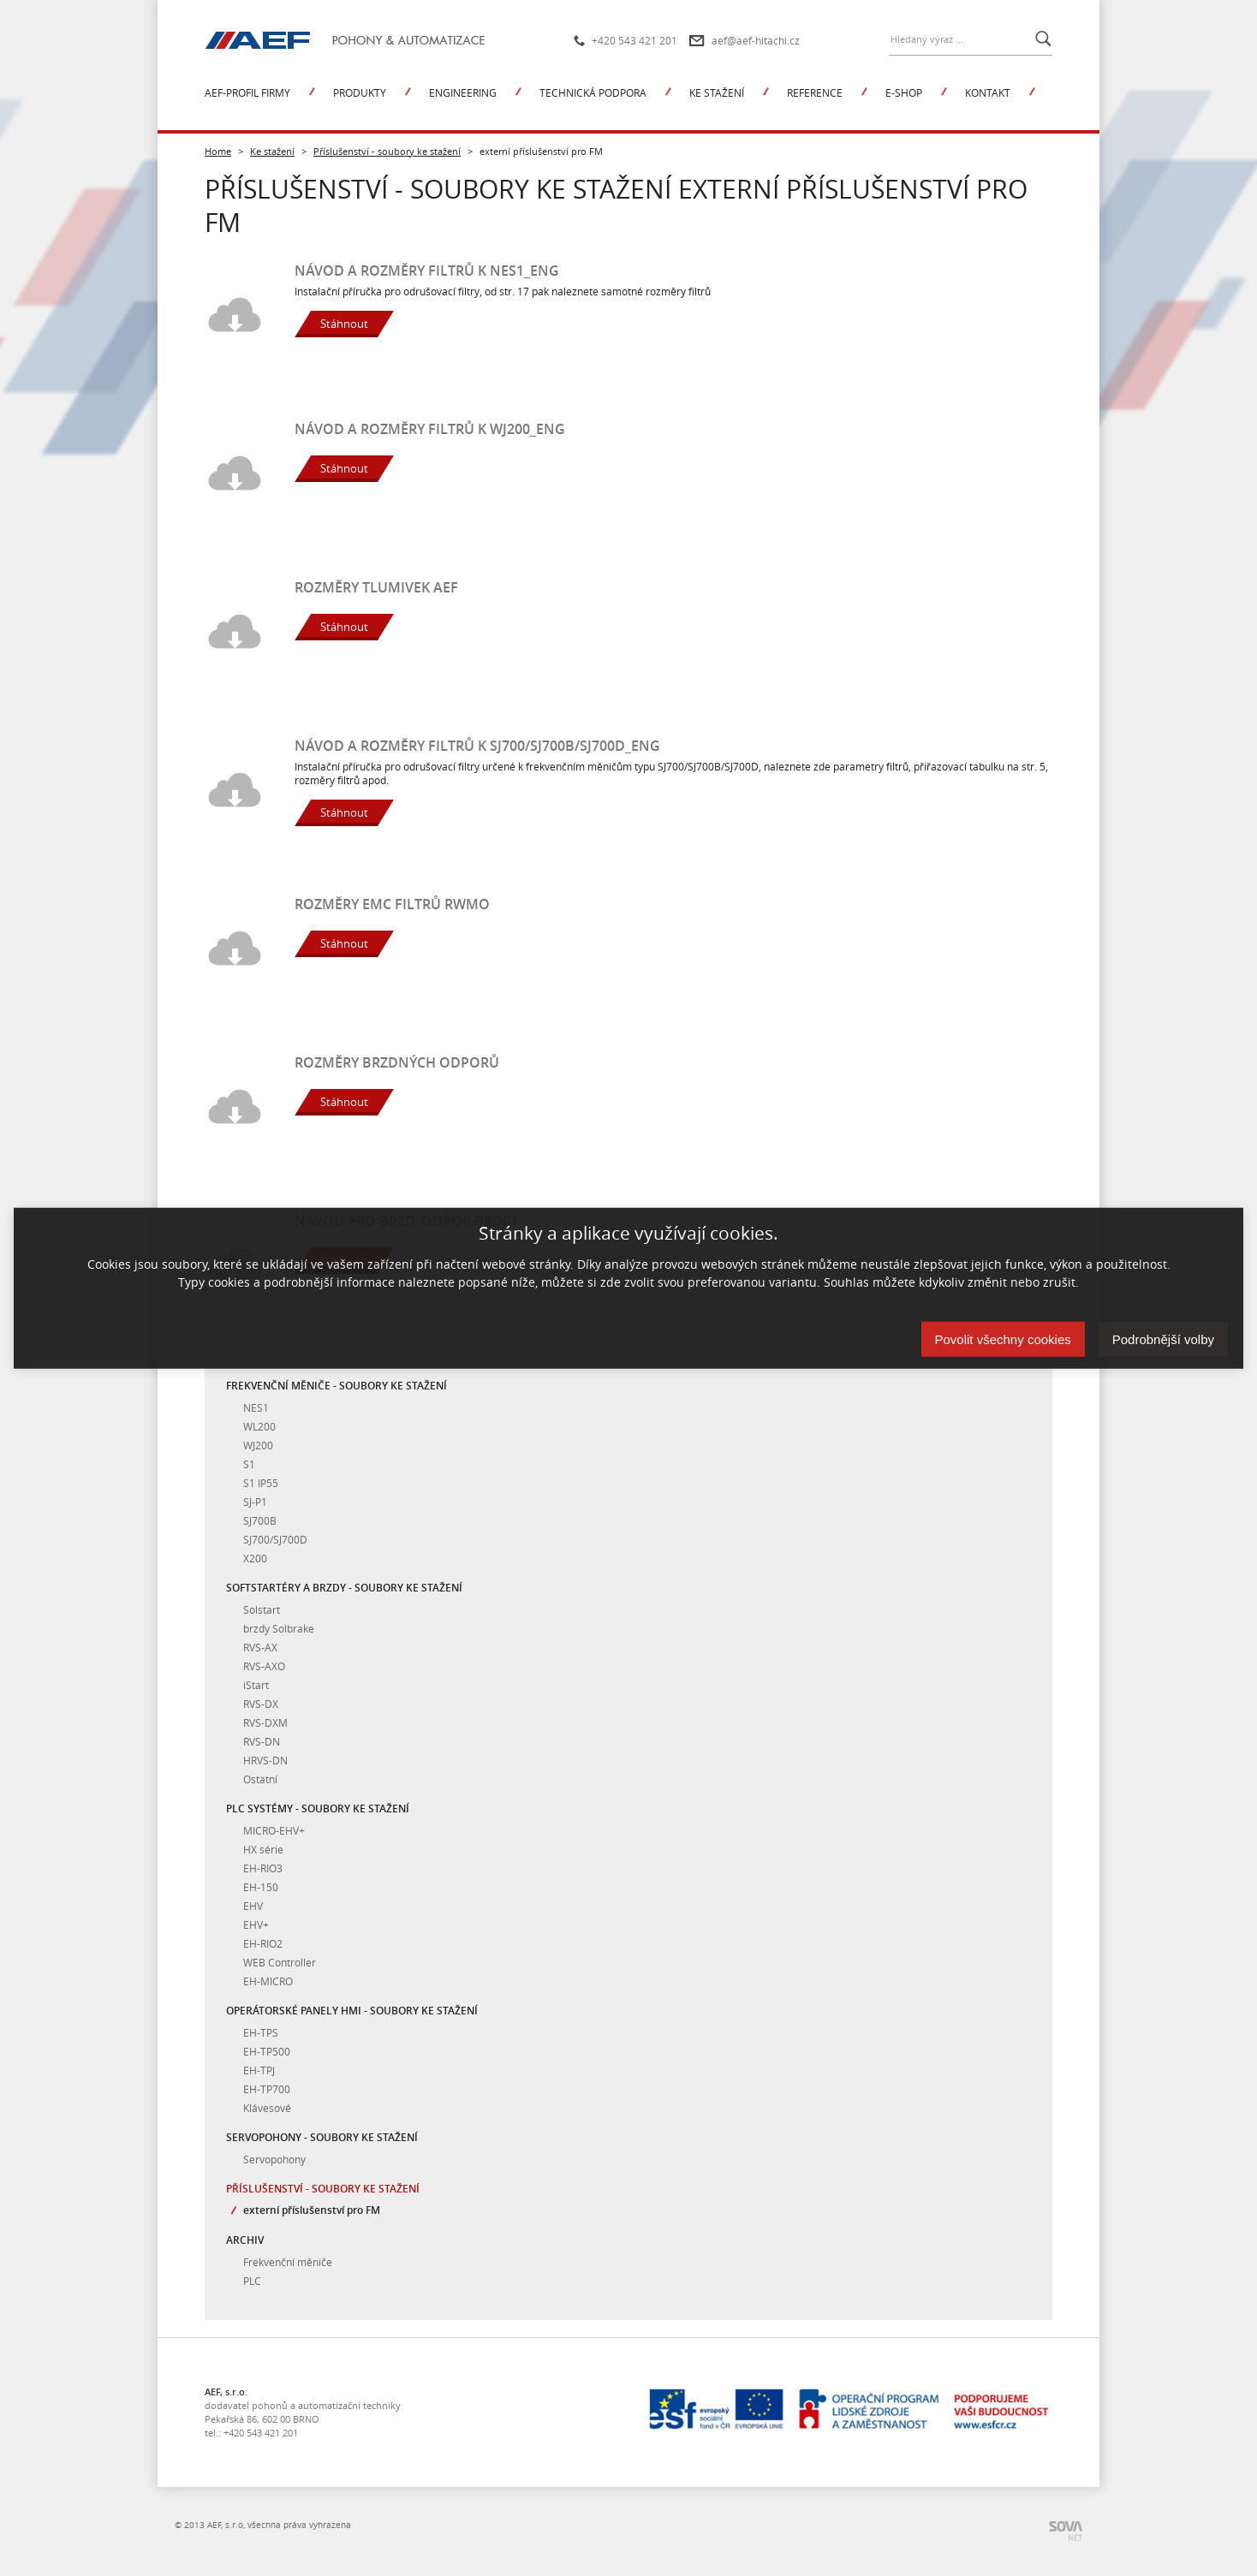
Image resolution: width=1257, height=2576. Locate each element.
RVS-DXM (265, 1722)
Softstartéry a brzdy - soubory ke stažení (344, 1587)
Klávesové (267, 2108)
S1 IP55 (260, 1483)
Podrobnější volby (1163, 1339)
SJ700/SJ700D (275, 1539)
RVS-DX (260, 1703)
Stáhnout (344, 323)
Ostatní (260, 1779)
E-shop (903, 92)
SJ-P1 (255, 1501)
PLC (252, 2280)
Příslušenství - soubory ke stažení (387, 151)
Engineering (463, 92)
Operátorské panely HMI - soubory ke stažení (352, 2010)
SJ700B (260, 1520)
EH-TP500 (266, 2051)
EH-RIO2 (263, 1943)
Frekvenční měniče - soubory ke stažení (336, 1385)
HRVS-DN (265, 1760)
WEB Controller (279, 1962)
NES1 (256, 1407)
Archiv (245, 2240)
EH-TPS (260, 2032)
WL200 (259, 1426)
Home (218, 151)
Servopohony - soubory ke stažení (322, 2137)
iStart (256, 1685)
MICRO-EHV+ (274, 1830)
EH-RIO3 (263, 1868)
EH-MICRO (268, 1981)
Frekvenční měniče (287, 2262)
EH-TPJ (259, 2070)
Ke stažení (716, 92)
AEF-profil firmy (247, 92)
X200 (255, 1558)
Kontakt (987, 92)
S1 (249, 1464)
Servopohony (274, 2159)
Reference (815, 92)
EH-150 (260, 1887)
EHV (253, 1906)
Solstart (261, 1609)
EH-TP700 (266, 2089)
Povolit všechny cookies (1003, 1339)
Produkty (359, 92)
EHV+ (256, 1924)
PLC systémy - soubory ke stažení (317, 1808)
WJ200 (258, 1445)
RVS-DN (261, 1741)
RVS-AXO (264, 1666)
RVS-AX (260, 1647)
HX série (263, 1849)
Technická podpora (592, 92)
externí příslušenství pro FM (311, 2210)
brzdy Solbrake (278, 1628)
